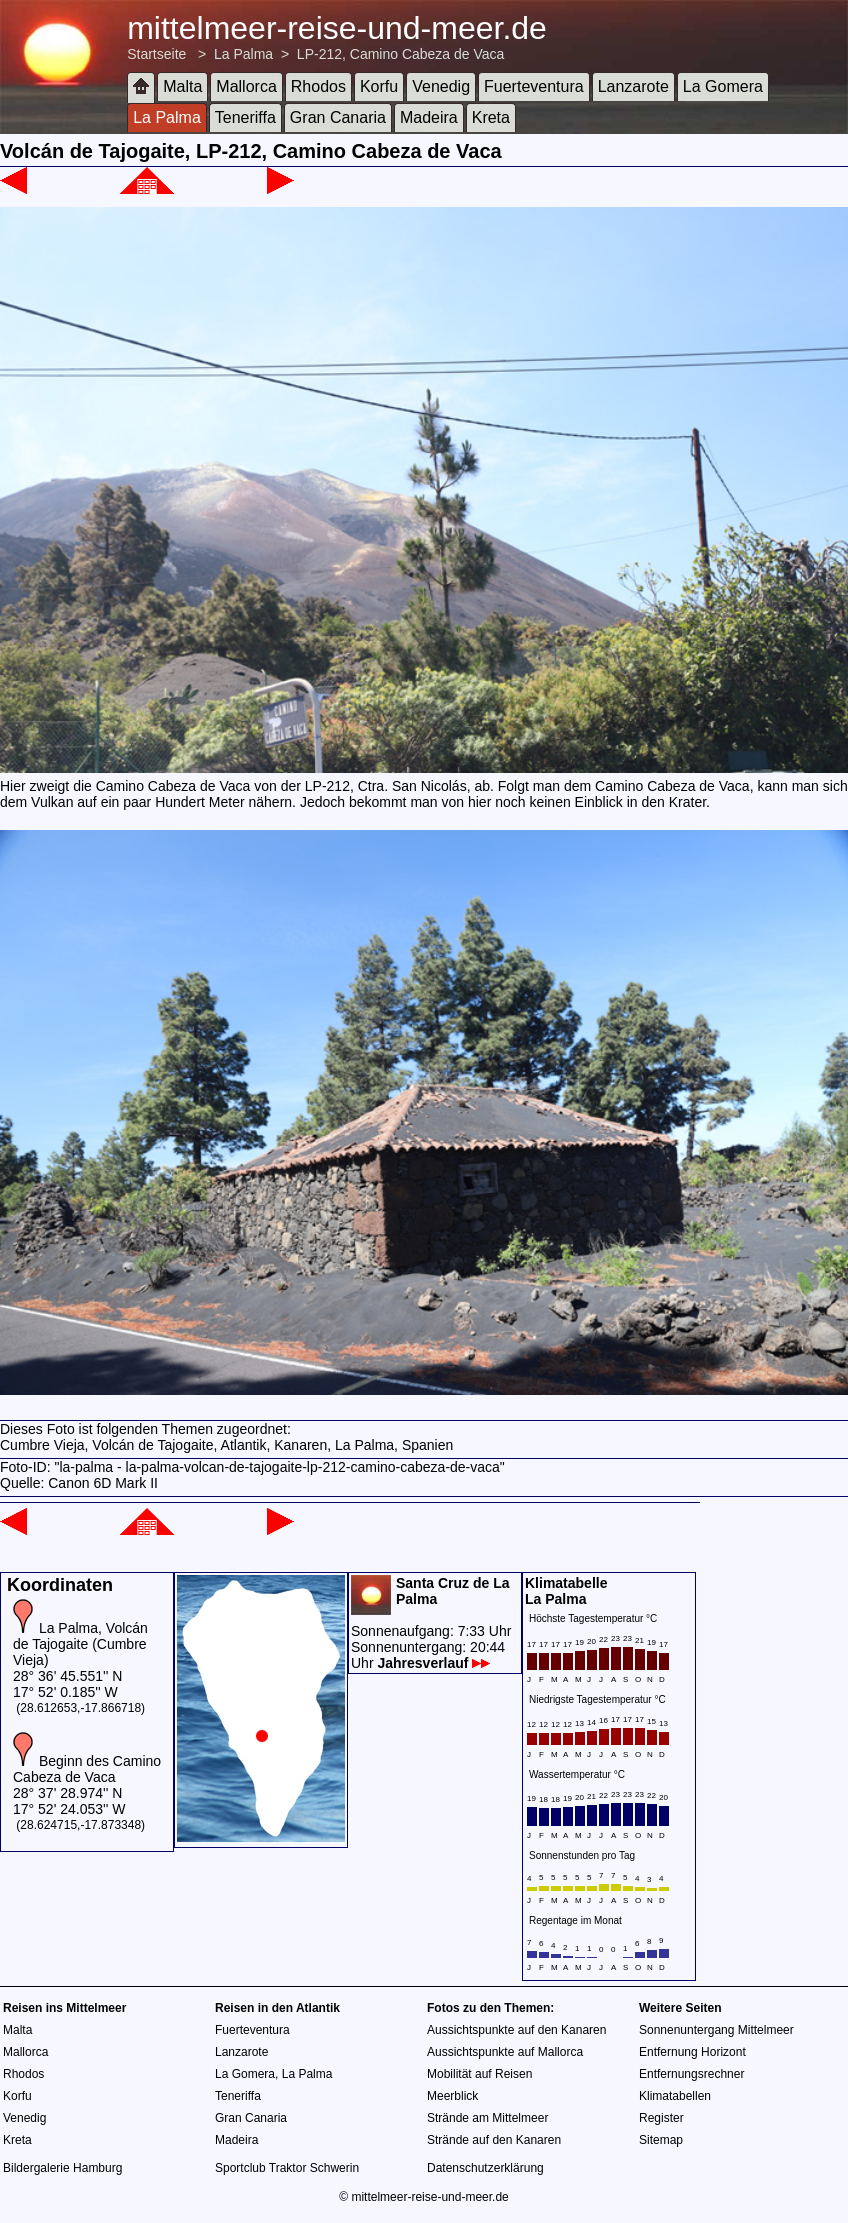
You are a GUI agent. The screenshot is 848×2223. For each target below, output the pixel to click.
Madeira (429, 117)
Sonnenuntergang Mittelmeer (716, 2030)
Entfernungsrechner (691, 2074)
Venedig (441, 86)
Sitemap (661, 2140)
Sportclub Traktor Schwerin (287, 2168)
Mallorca (246, 86)
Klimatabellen (675, 2096)
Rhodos (318, 86)
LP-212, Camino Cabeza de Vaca (401, 54)
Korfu (379, 86)
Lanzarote (633, 86)
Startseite (156, 54)
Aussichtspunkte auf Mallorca (505, 2052)
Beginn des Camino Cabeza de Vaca (87, 1769)
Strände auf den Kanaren (494, 2140)
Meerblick (452, 2096)
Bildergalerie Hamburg (62, 2168)
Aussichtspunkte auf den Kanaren (516, 2030)
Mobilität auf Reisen (479, 2074)
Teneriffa (245, 117)
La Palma (243, 54)
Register (661, 2118)
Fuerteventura (534, 86)
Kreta (491, 117)
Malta (182, 86)
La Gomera (723, 86)
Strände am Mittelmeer (487, 2118)
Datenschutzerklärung (485, 2168)
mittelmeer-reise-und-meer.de (337, 28)
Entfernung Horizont (692, 2052)
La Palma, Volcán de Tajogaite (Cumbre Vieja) (80, 1644)
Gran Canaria (338, 117)
